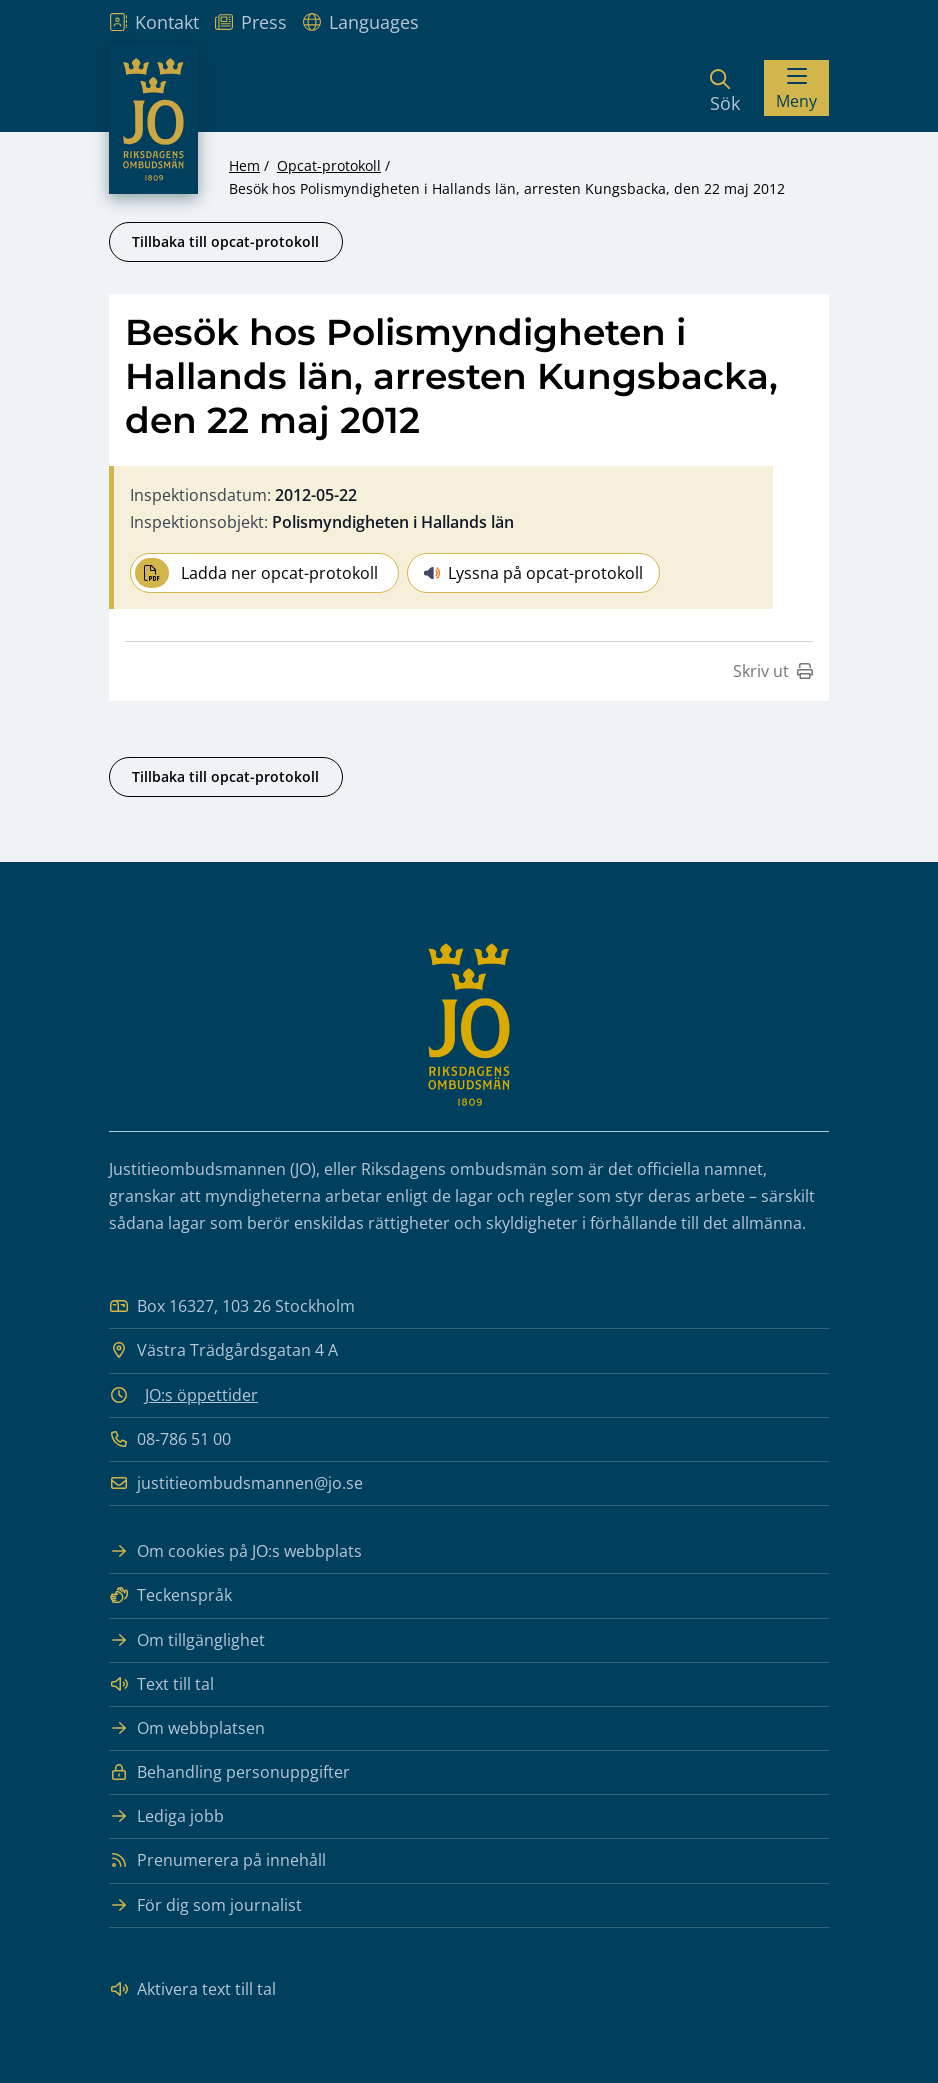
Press (251, 22)
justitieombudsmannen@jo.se (236, 1483)
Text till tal (161, 1684)
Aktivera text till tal (192, 1989)
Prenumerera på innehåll (217, 1860)
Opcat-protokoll (329, 165)
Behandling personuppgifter (229, 1772)
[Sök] (725, 88)
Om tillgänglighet (187, 1640)
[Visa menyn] (796, 88)
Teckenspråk (170, 1595)
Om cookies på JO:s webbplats (235, 1551)
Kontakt (154, 22)
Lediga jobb (166, 1816)
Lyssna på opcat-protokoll (533, 573)
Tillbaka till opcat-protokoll (225, 241)
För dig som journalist (205, 1905)
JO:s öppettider (201, 1395)
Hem (244, 165)
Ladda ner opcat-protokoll (256, 573)
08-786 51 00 (170, 1439)
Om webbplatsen (187, 1728)
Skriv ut (773, 671)
